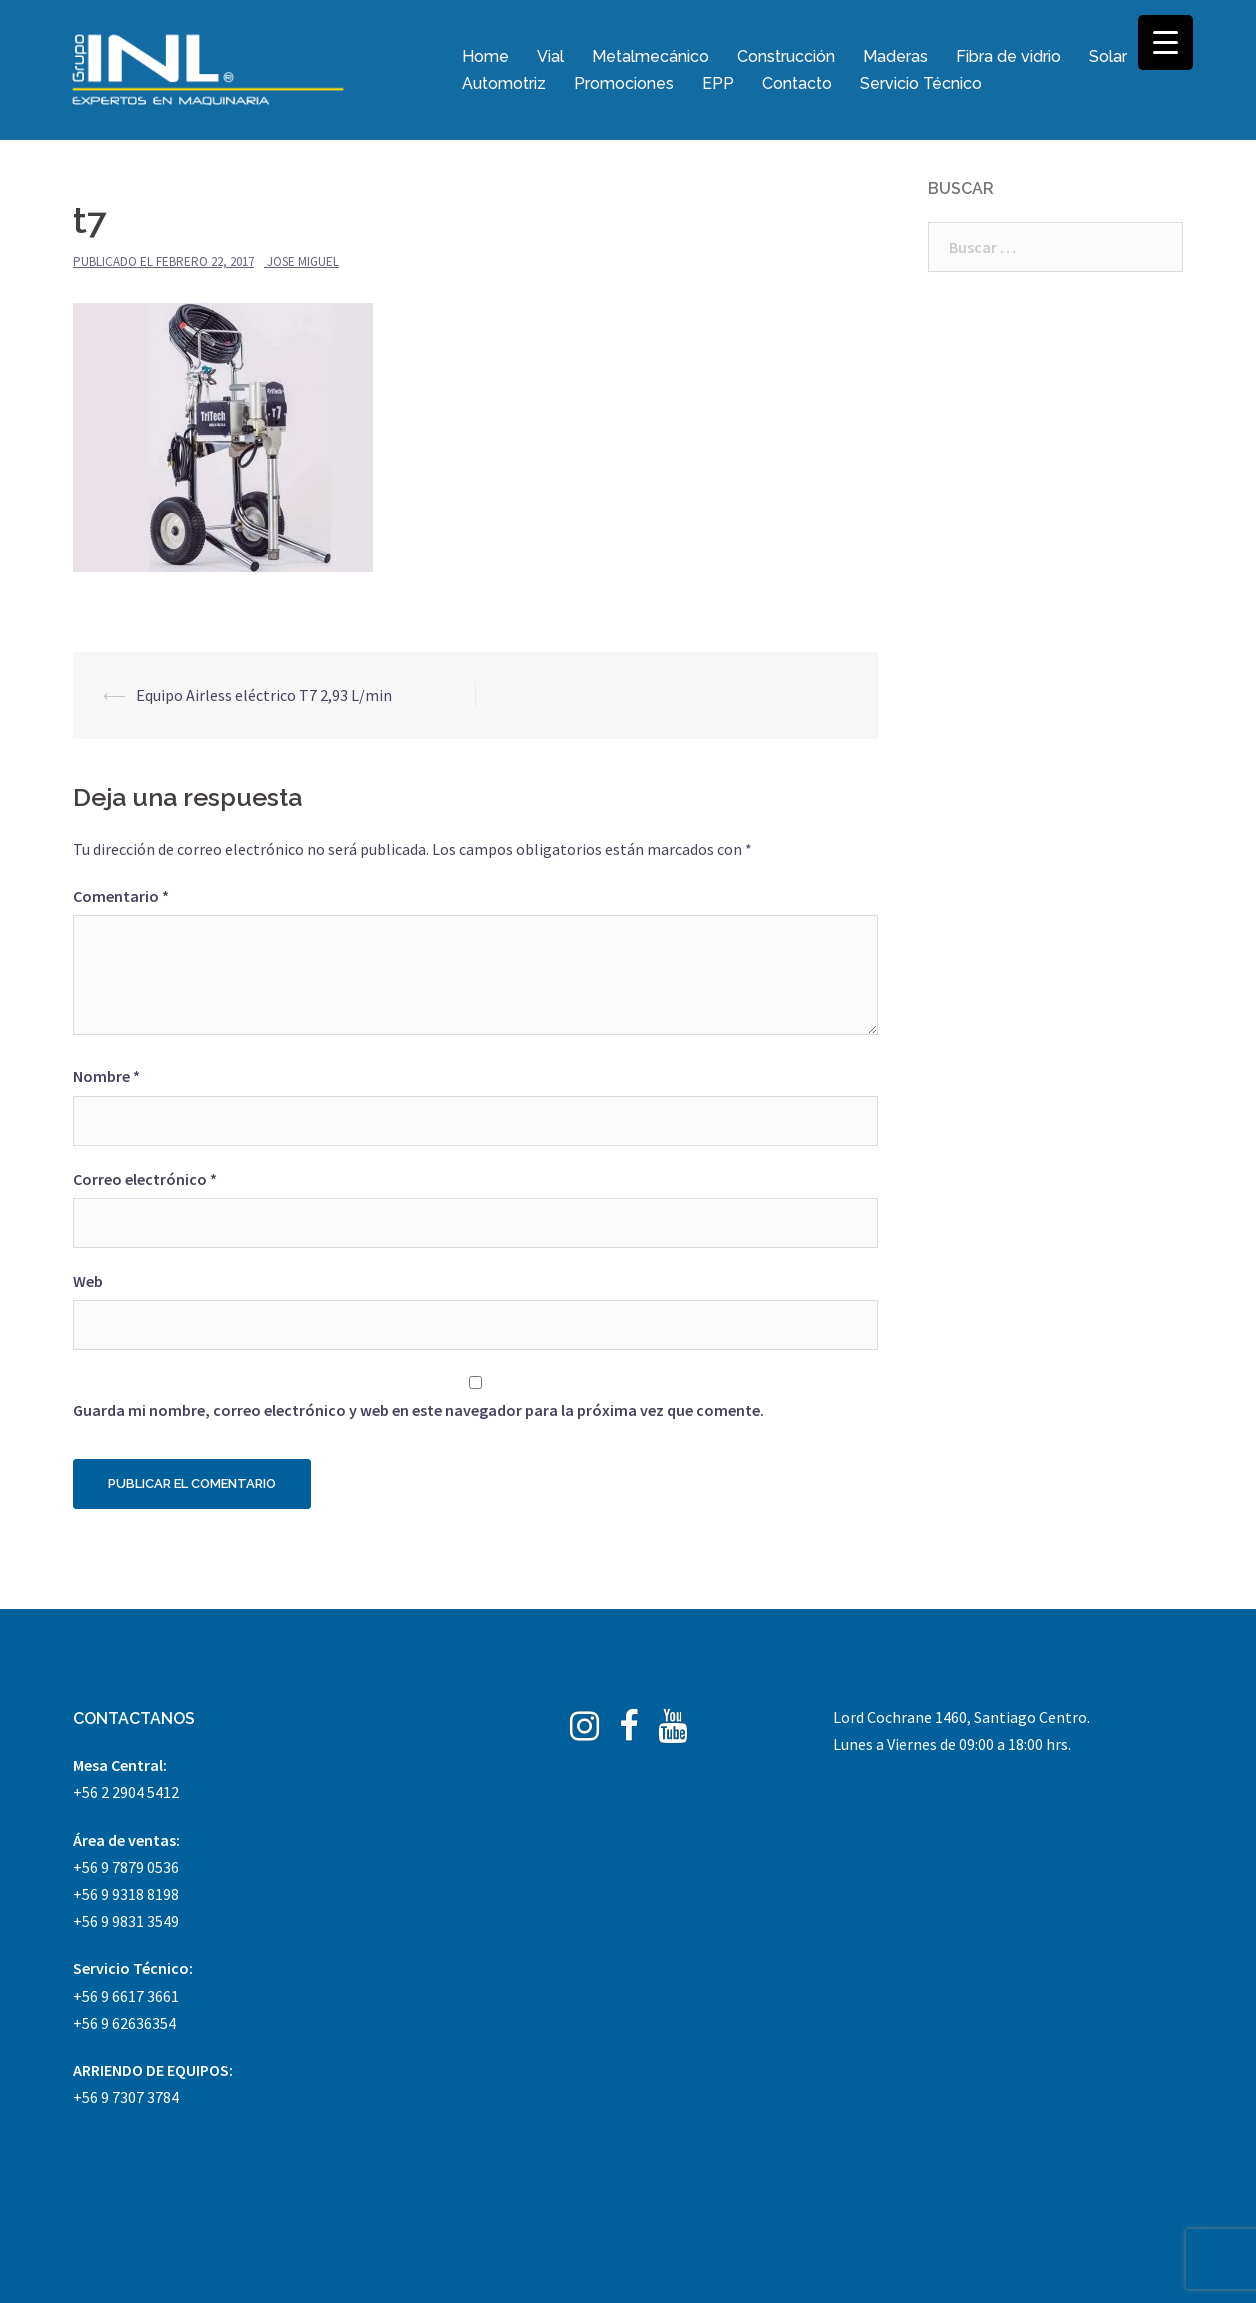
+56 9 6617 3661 (126, 1996)
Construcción (786, 56)
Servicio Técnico (921, 83)
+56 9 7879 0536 (126, 1867)
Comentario (121, 896)
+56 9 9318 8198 (126, 1894)
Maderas (895, 56)
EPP (718, 83)
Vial (550, 56)
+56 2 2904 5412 (126, 1792)
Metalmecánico (650, 56)
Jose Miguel (303, 261)
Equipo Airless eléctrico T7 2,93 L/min (264, 695)
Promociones (624, 83)
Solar (1108, 56)
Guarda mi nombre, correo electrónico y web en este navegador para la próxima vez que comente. (418, 1410)
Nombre (106, 1076)
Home (485, 56)
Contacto (797, 83)
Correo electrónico (145, 1179)
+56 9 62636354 (124, 2023)
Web (88, 1281)
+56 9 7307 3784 (126, 2097)
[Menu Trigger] (1165, 42)
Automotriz (504, 83)
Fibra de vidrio (1008, 56)
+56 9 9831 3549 (126, 1921)
